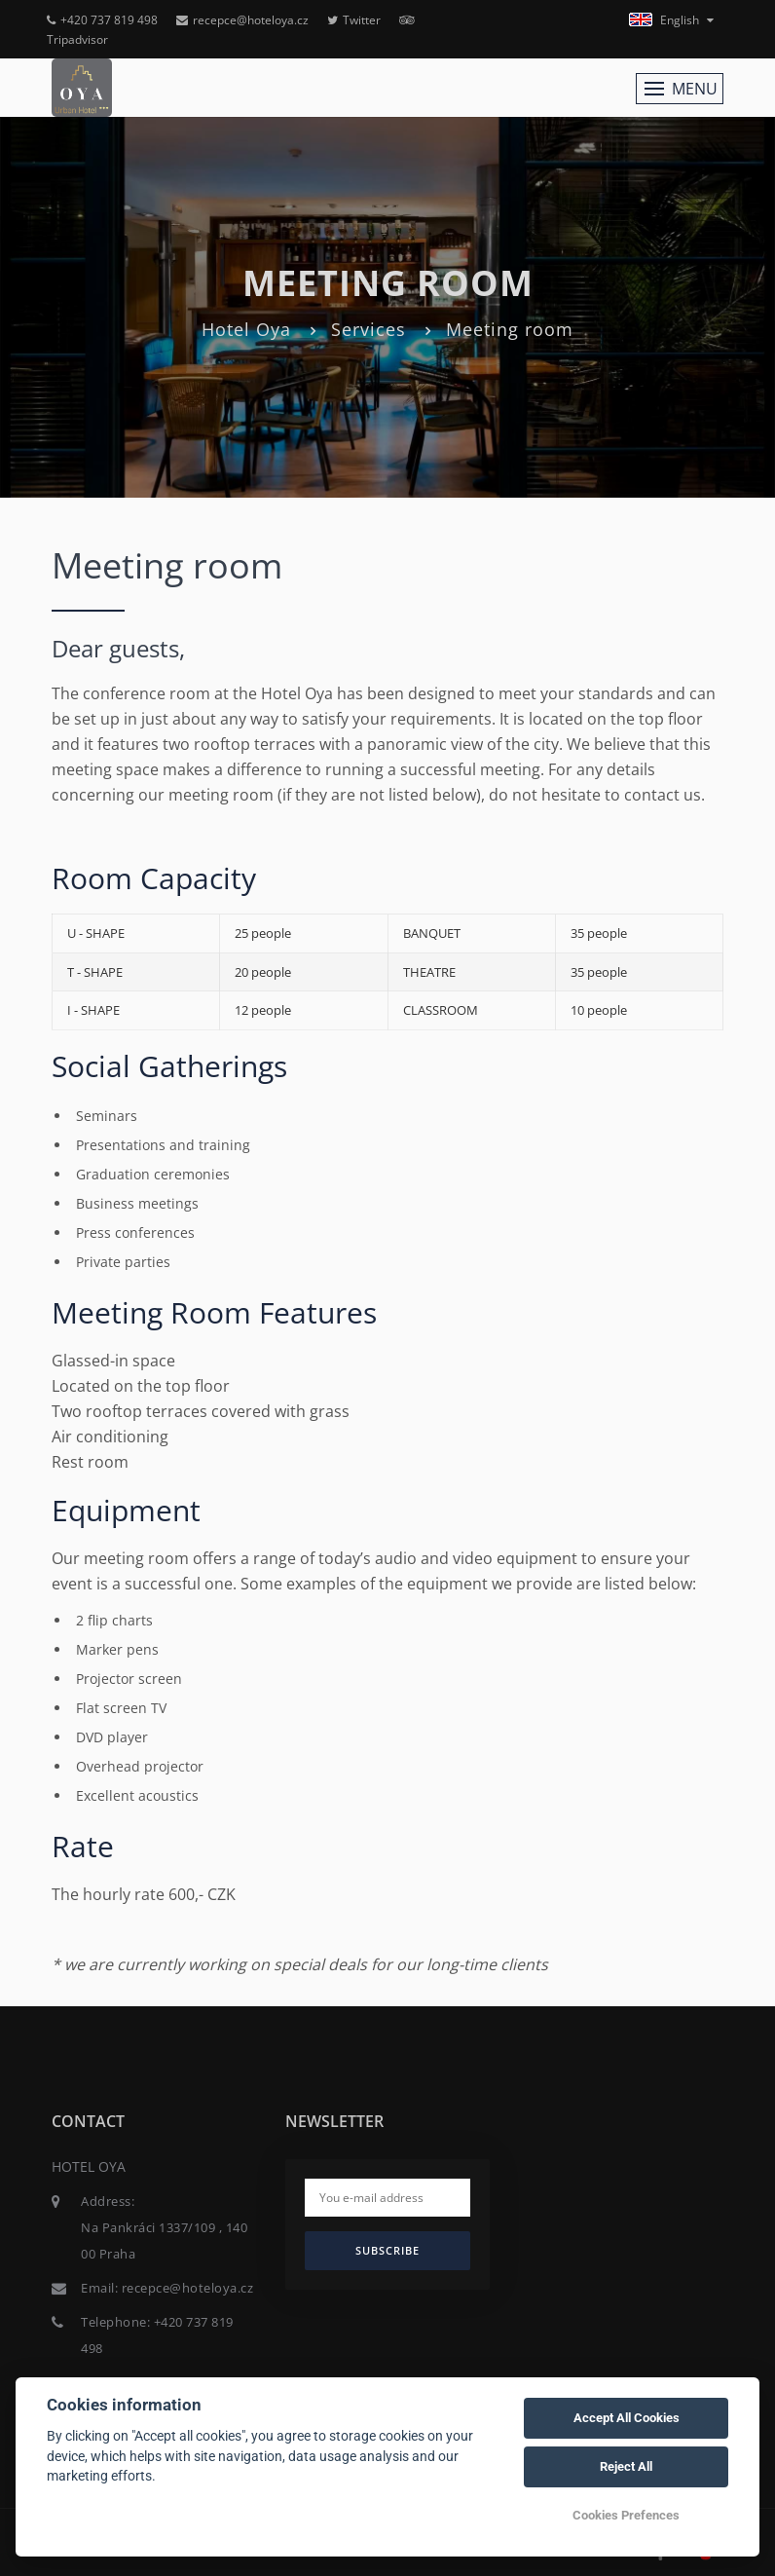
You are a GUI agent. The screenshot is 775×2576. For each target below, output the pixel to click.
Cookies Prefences (626, 2515)
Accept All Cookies (626, 2417)
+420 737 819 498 (102, 20)
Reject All (626, 2466)
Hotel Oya (246, 329)
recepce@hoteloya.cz (242, 20)
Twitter (354, 20)
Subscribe (387, 2250)
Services (368, 329)
